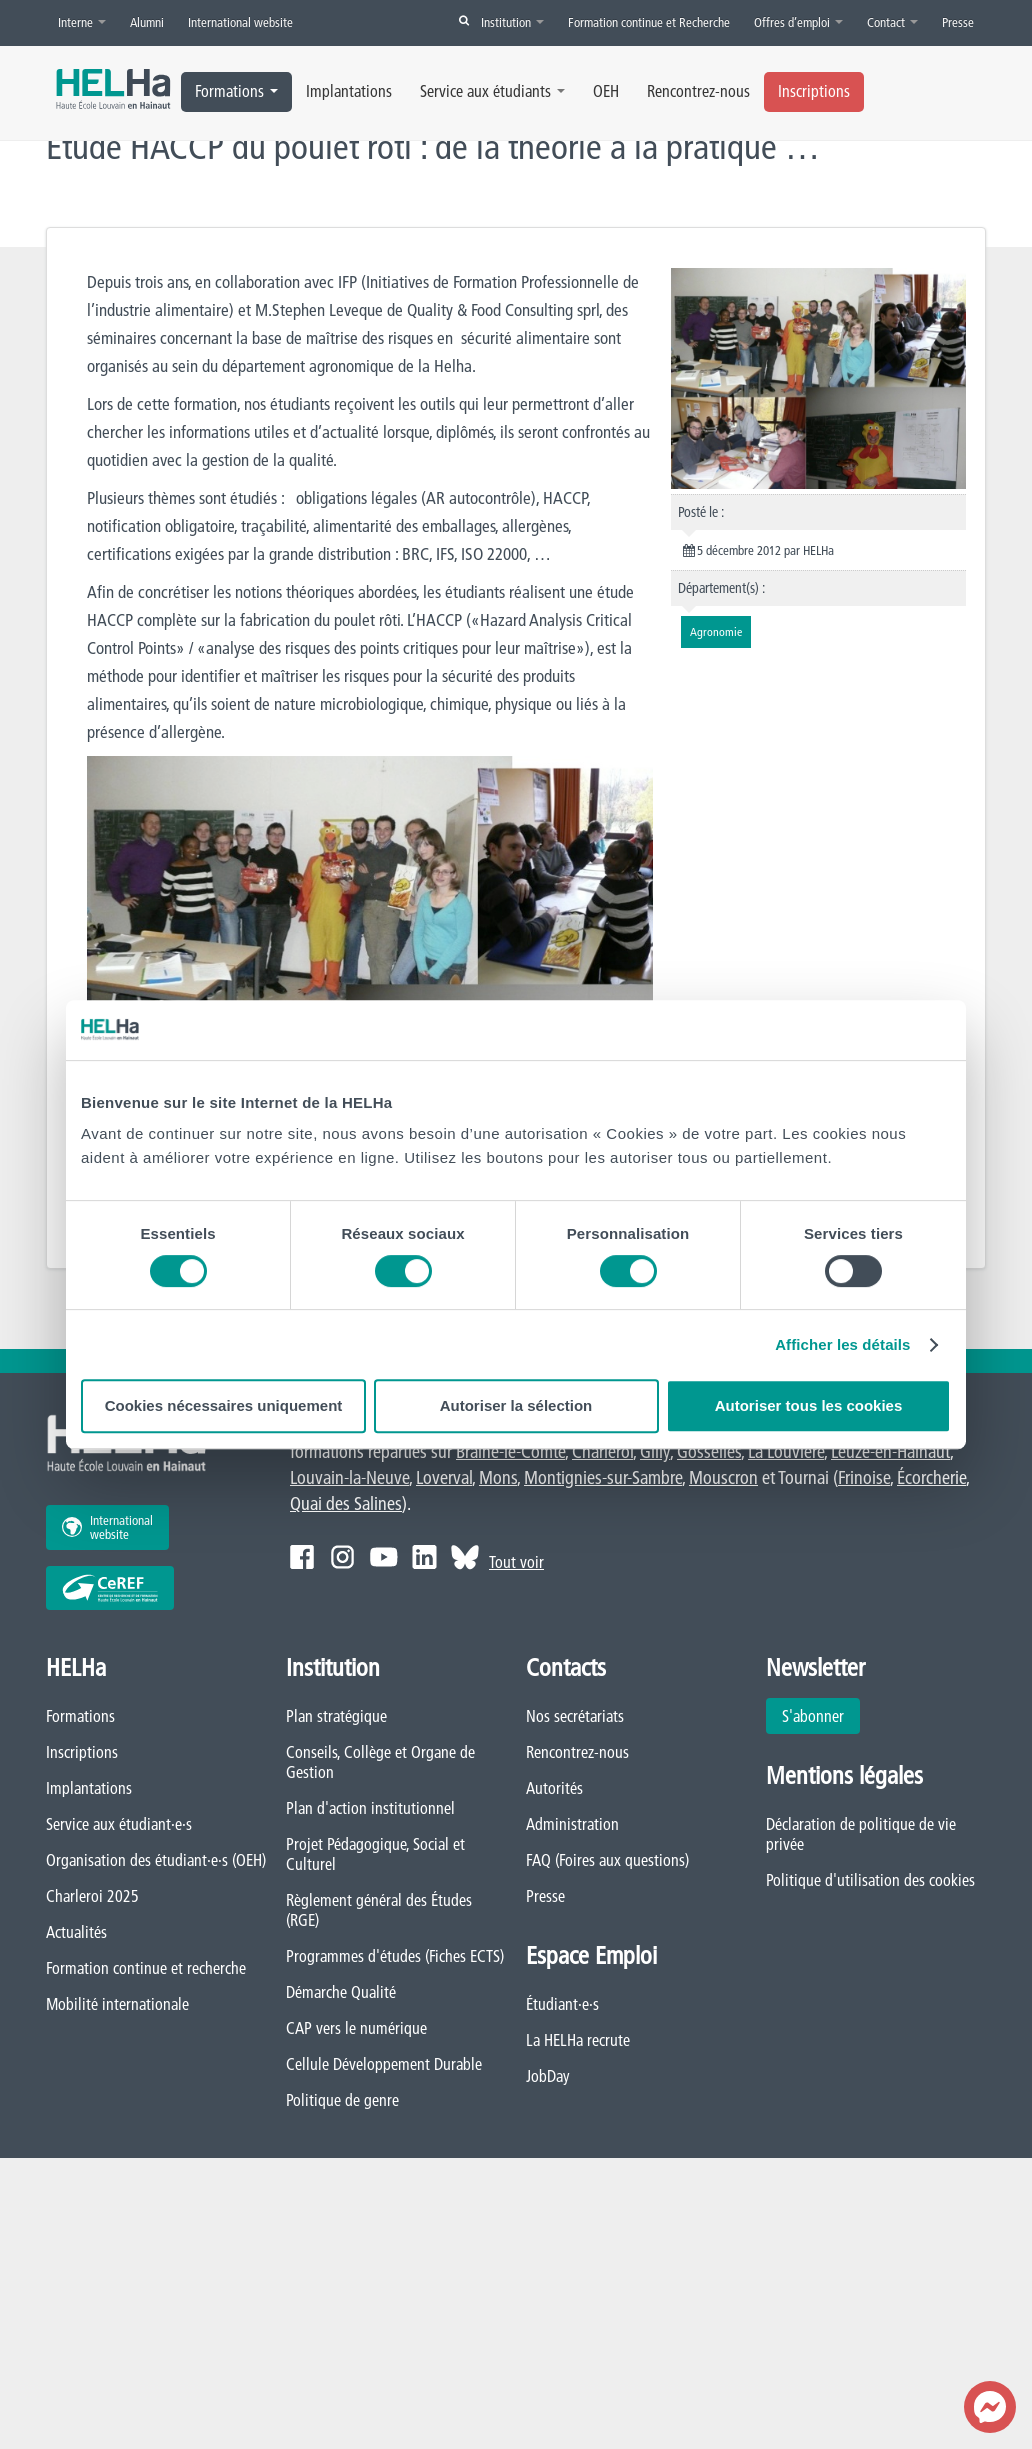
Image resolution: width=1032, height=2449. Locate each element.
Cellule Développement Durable (384, 2064)
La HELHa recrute (578, 2040)
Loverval (444, 1477)
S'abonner (813, 1716)
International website (240, 22)
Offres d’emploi (798, 22)
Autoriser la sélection (516, 1405)
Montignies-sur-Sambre (603, 1477)
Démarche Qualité (341, 1992)
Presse (958, 22)
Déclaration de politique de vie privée (861, 1834)
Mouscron (723, 1477)
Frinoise (864, 1477)
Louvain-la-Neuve (349, 1477)
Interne (82, 22)
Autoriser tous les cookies (809, 1405)
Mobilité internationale (117, 2004)
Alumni (147, 22)
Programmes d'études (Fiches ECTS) (395, 1956)
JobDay (548, 2076)
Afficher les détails (842, 1344)
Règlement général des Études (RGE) (379, 1910)
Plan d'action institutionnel (370, 1808)
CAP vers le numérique (356, 2028)
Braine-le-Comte (510, 1451)
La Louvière (786, 1451)
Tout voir (516, 1562)
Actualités (76, 1932)
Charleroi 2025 (92, 1896)
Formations (236, 91)
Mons (498, 1477)
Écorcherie (931, 1477)
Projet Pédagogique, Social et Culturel (375, 1854)
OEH (606, 91)
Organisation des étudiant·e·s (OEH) (156, 1860)
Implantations (349, 91)
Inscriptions (814, 91)
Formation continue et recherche (146, 1968)
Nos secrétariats (575, 1716)
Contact (892, 22)
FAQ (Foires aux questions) (607, 1860)
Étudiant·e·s (562, 2004)
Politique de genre (342, 2100)
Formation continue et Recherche (649, 22)
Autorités (554, 1788)
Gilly (655, 1451)
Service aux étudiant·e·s (119, 1824)
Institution (512, 22)
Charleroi (602, 1451)
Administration (572, 1824)
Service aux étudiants (492, 91)
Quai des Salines (346, 1503)
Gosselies (709, 1451)
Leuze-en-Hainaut (890, 1451)
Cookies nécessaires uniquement (224, 1405)
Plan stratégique (336, 1716)
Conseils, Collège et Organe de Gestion (380, 1762)
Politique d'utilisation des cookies (870, 1880)
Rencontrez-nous (698, 91)
